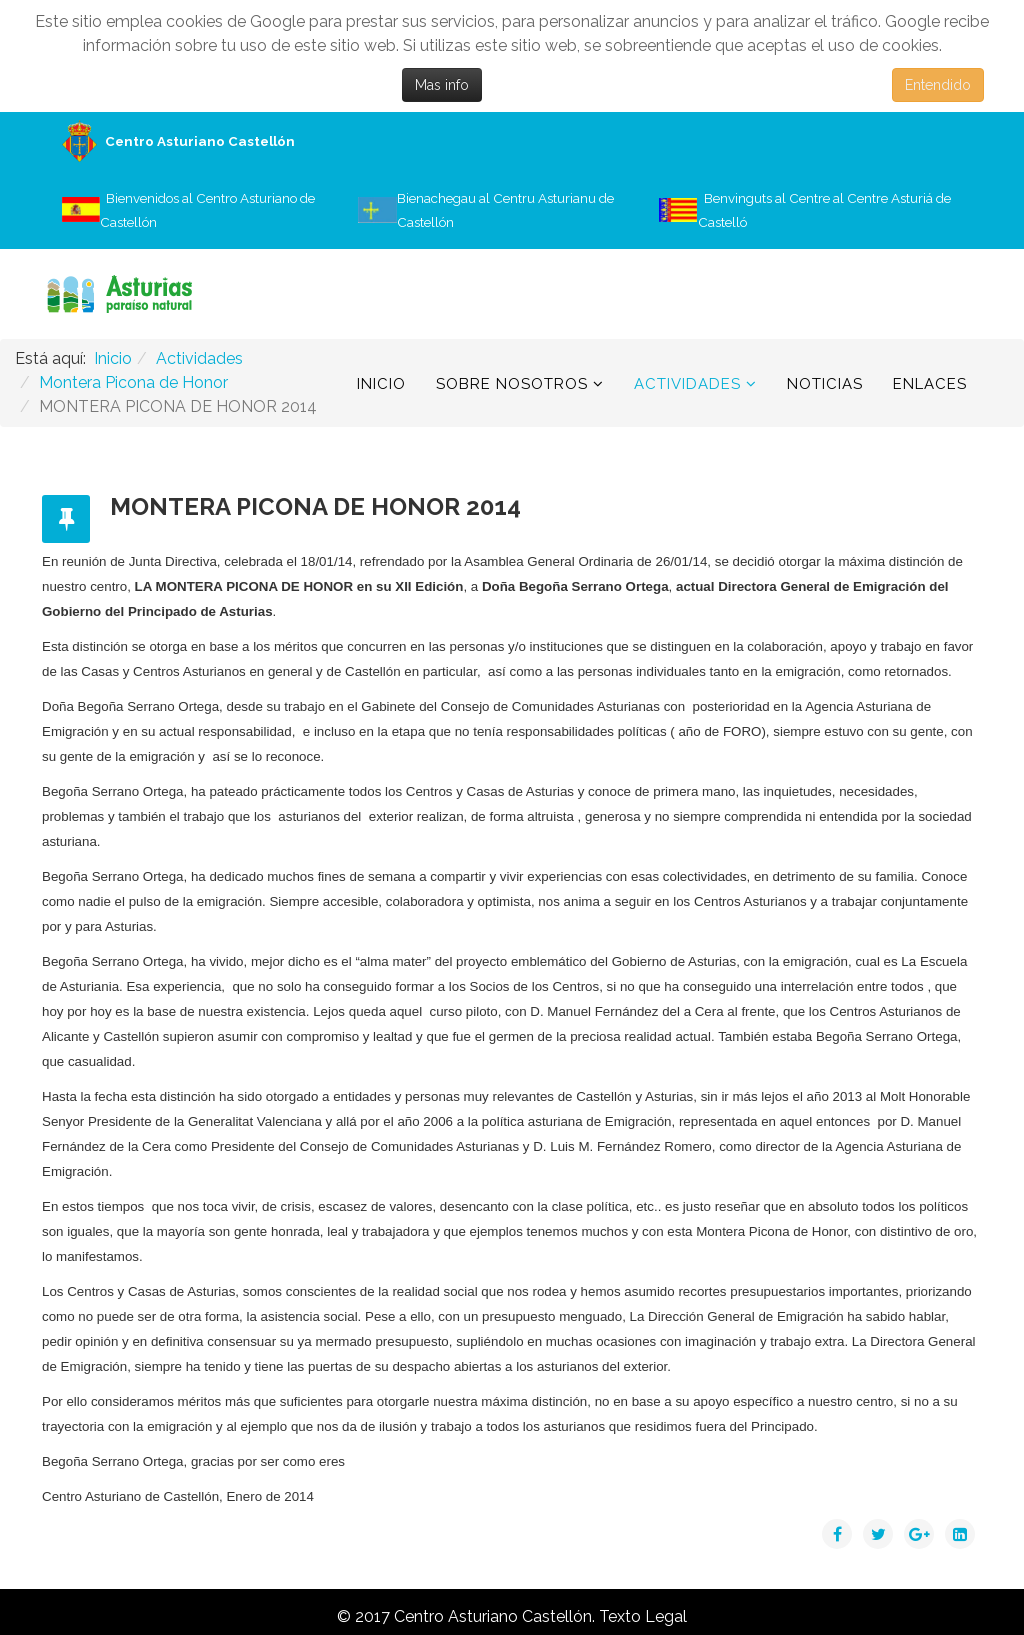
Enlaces (930, 384)
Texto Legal (643, 1616)
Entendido (938, 85)
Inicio (381, 384)
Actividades (687, 384)
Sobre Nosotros (512, 384)
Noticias (825, 384)
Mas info (442, 85)
